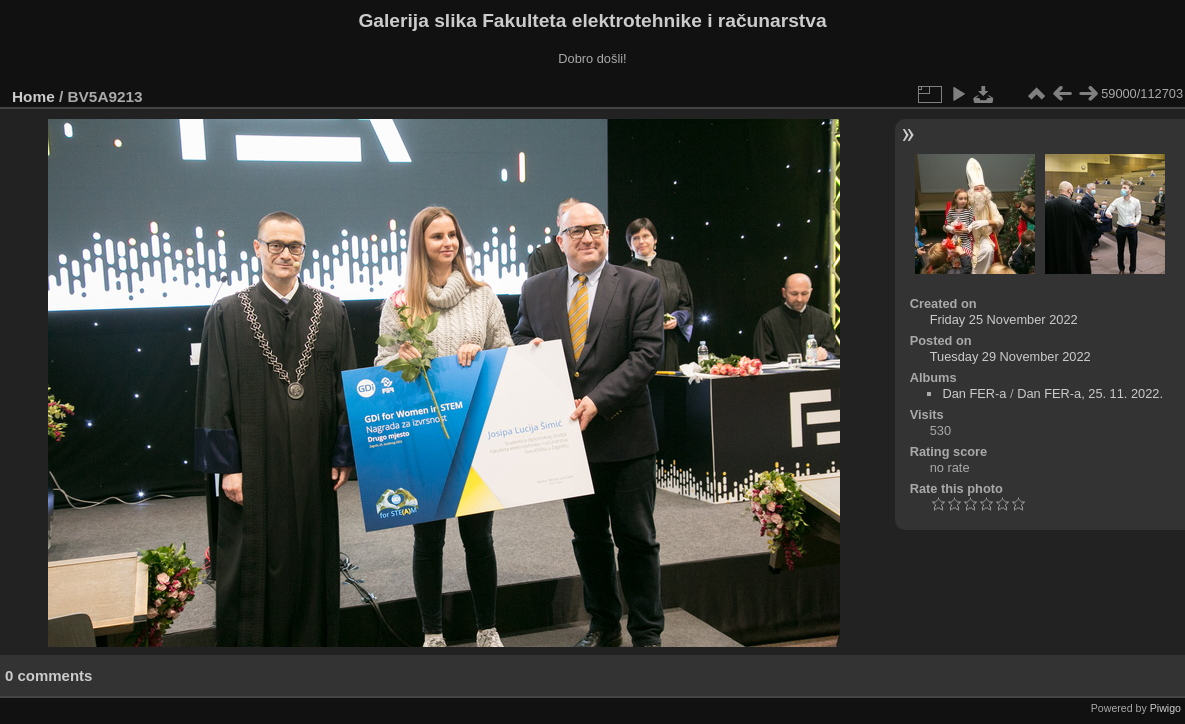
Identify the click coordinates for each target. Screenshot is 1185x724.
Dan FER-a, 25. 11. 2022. (1090, 393)
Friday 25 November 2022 (1004, 319)
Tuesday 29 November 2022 (1010, 356)
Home (33, 96)
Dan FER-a (974, 393)
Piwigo (1165, 708)
